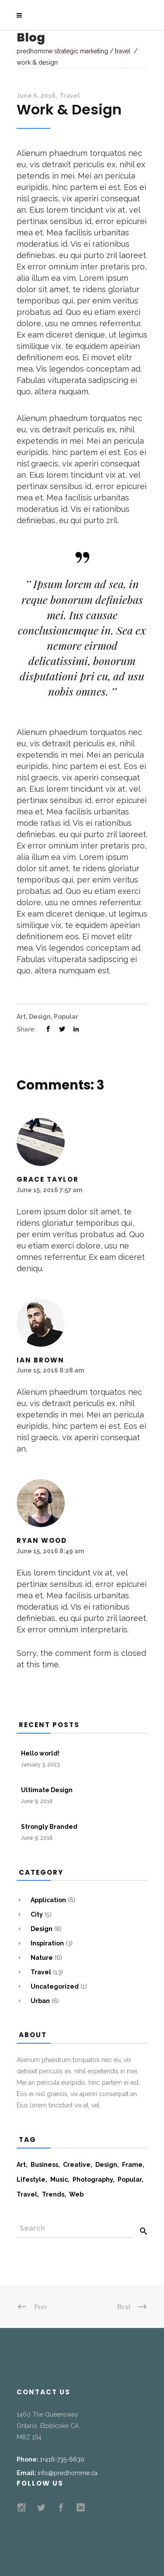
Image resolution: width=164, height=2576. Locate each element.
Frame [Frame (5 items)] (132, 2164)
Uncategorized (55, 1986)
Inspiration (47, 1943)
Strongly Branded (49, 1826)
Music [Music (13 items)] (59, 2179)
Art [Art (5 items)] (21, 2164)
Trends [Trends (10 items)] (53, 2194)
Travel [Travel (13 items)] (27, 2194)
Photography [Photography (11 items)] (93, 2179)
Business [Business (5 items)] (44, 2164)
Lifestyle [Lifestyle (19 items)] (31, 2179)
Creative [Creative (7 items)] (77, 2164)
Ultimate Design (47, 1789)
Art (21, 1016)
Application (48, 1900)
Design (40, 1016)
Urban (40, 2000)
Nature (42, 1957)
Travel (122, 51)
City (37, 1914)
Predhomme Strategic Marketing (62, 51)
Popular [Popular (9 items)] (130, 2179)
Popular (66, 1016)
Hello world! (40, 1753)
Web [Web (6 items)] (76, 2194)
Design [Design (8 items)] (106, 2164)
